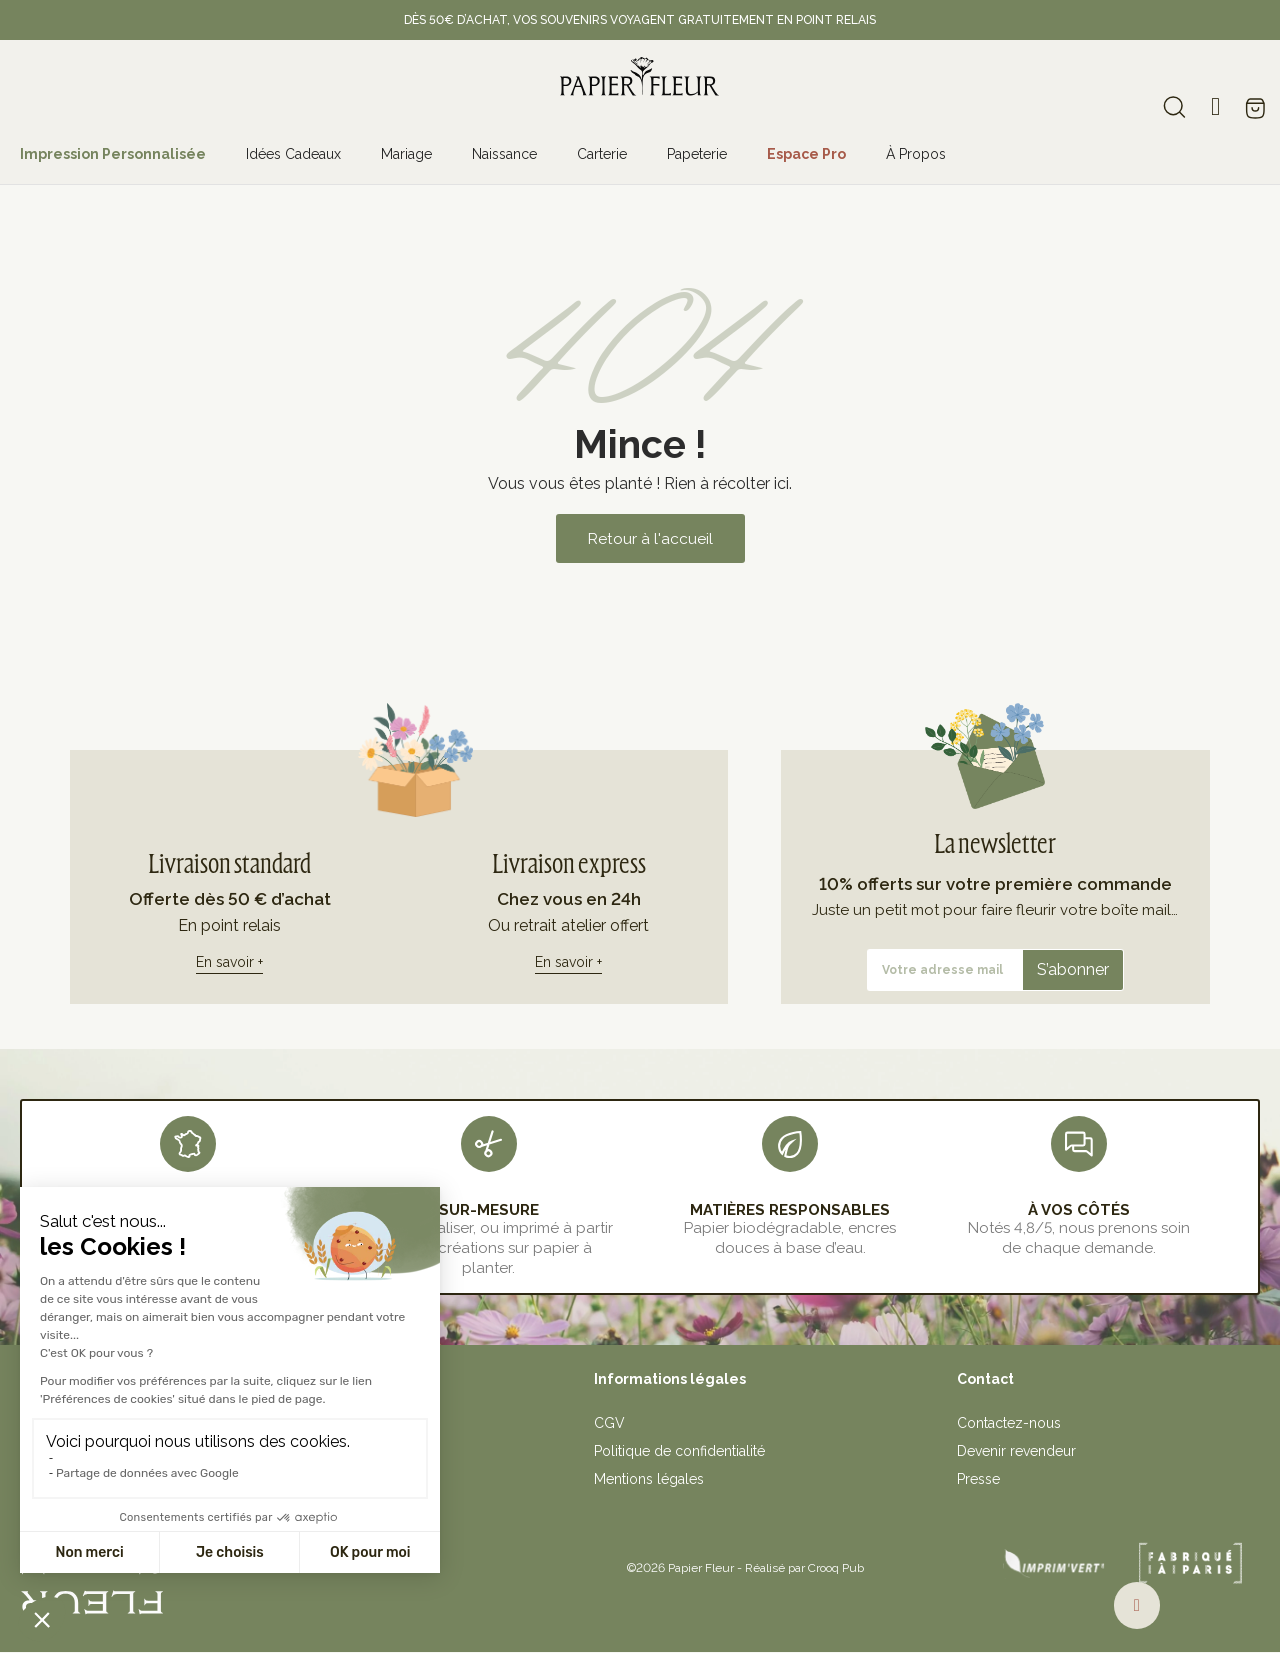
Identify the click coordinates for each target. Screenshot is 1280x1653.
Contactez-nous (1009, 1423)
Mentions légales (649, 1479)
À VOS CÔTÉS (1079, 1209)
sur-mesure (489, 1209)
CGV (609, 1423)
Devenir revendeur (1016, 1451)
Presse (978, 1479)
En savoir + (229, 961)
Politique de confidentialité (679, 1451)
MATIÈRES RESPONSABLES (790, 1209)
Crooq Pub (836, 1568)
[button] (650, 538)
